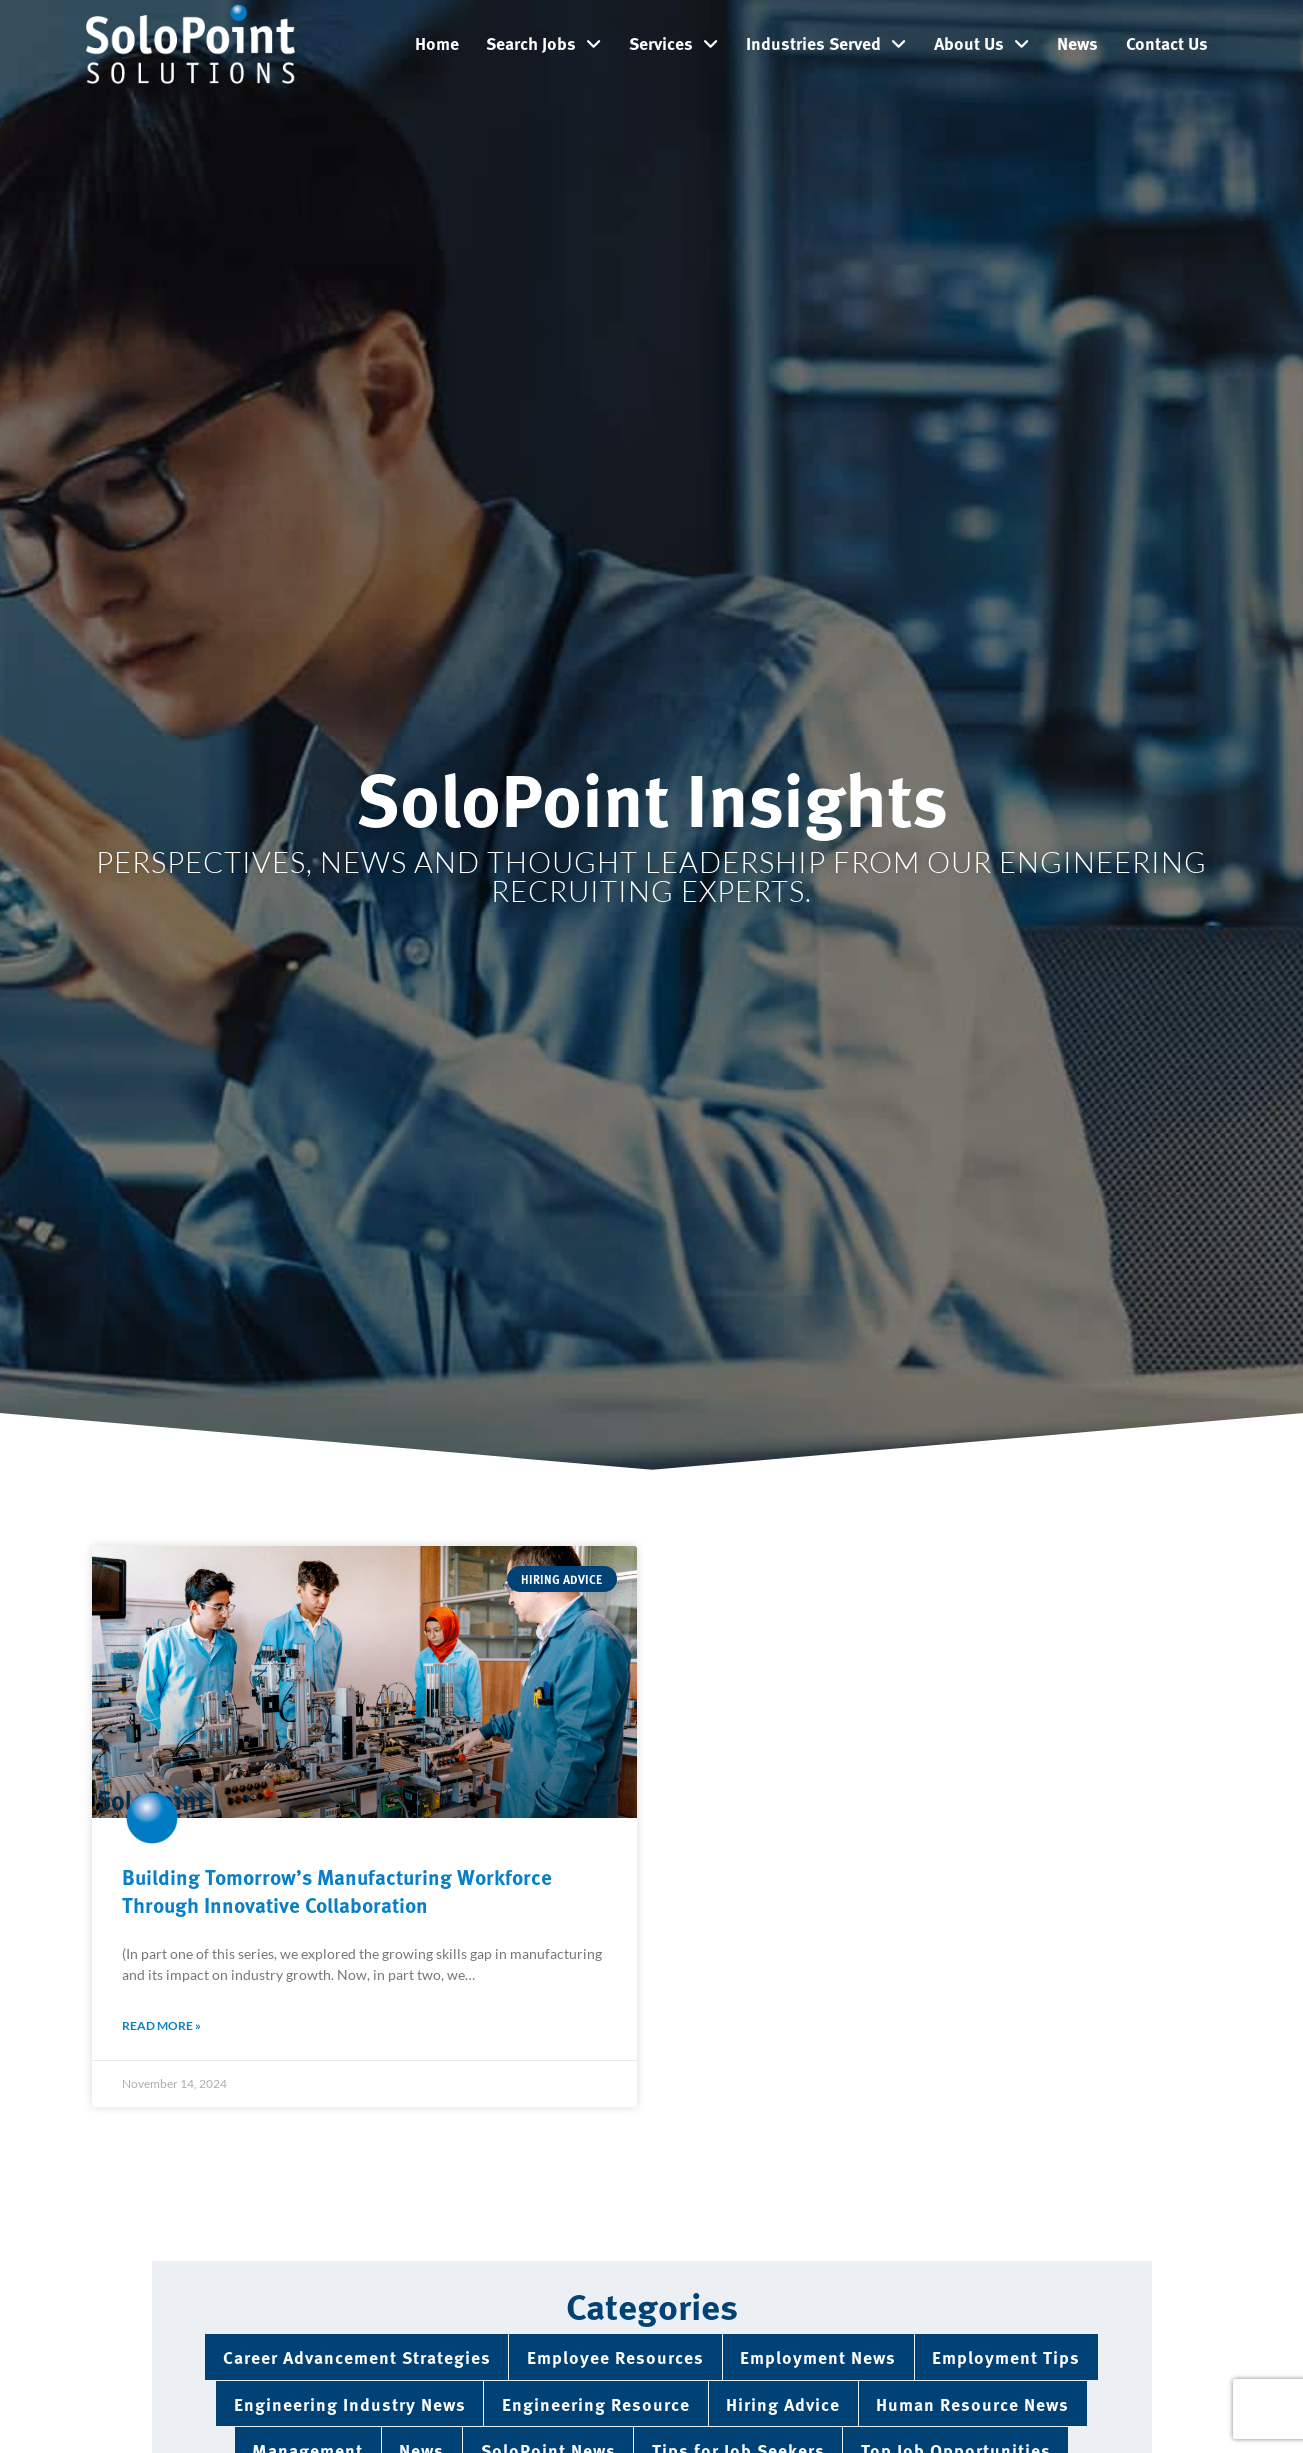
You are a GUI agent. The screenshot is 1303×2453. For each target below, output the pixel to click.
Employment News (818, 2356)
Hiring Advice (783, 2403)
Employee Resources (615, 2356)
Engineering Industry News (350, 2403)
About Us (981, 44)
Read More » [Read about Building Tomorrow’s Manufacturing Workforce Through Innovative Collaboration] (161, 2025)
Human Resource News (972, 2403)
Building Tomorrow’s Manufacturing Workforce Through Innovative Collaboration (337, 1889)
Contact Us (1167, 42)
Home (437, 42)
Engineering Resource (596, 2403)
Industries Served (826, 44)
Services (673, 44)
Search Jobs (543, 44)
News (1077, 42)
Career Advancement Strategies (357, 2356)
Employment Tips (1006, 2356)
